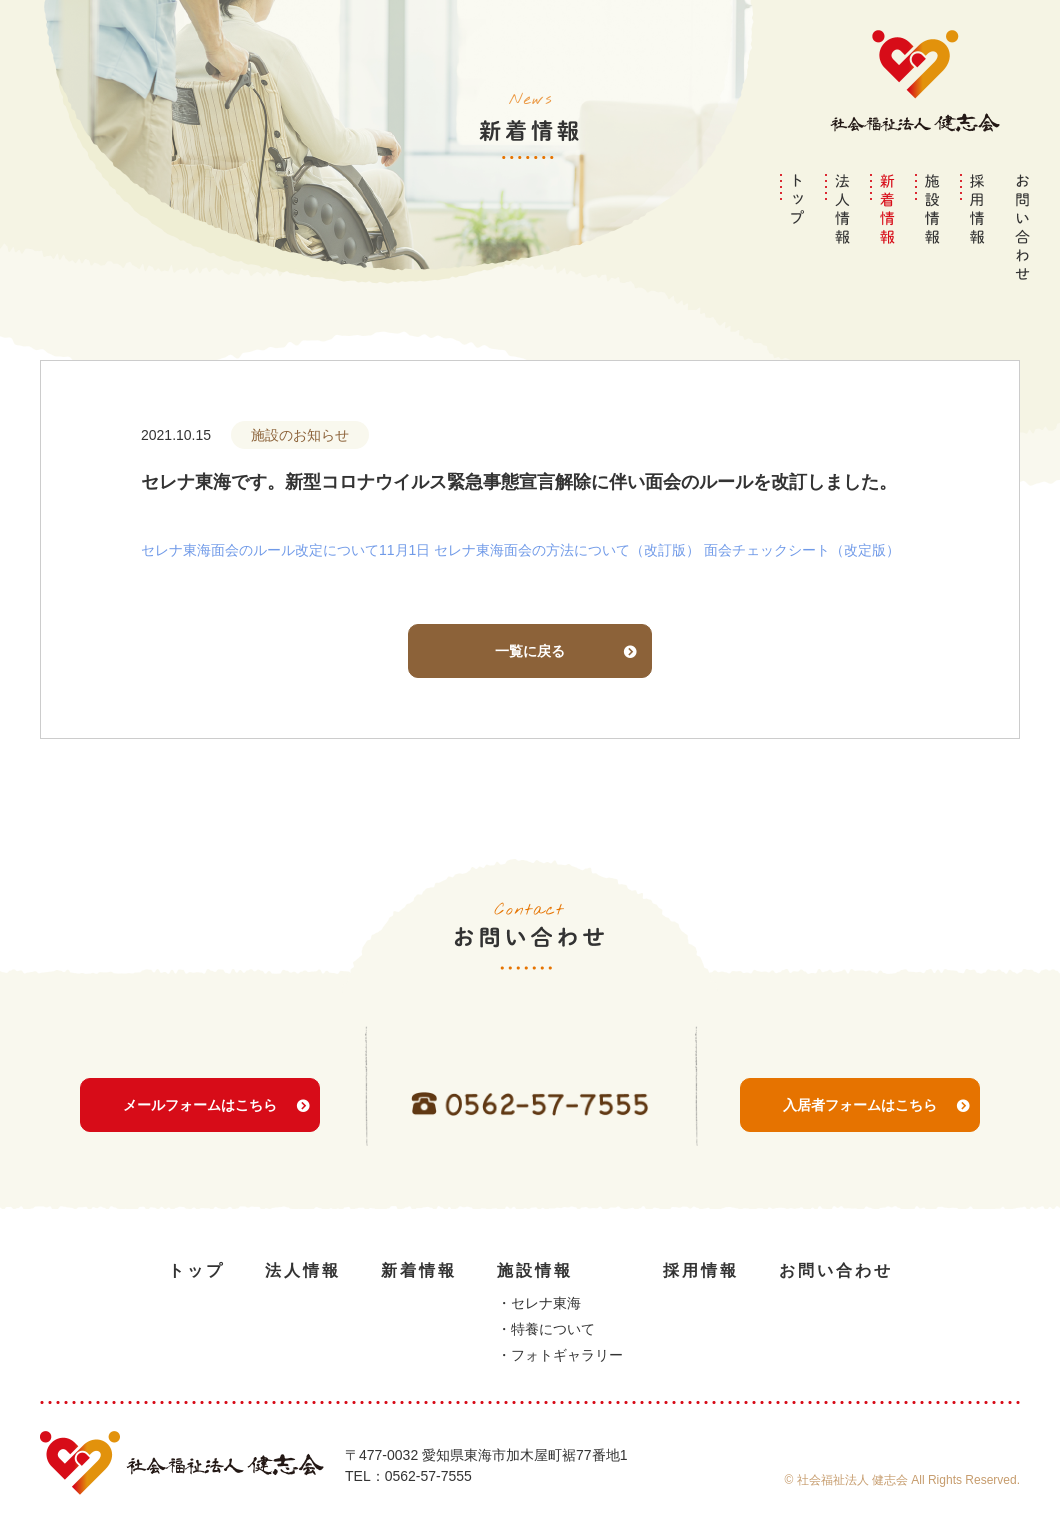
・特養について (546, 1329)
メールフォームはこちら (200, 1130)
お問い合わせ (836, 1270)
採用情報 (701, 1270)
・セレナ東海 (539, 1303)
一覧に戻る (530, 651)
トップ (196, 1270)
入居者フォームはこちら (860, 1130)
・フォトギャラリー (560, 1355)
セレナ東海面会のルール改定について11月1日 (285, 550)
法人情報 (303, 1270)
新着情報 (419, 1270)
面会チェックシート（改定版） (802, 550)
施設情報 (535, 1270)
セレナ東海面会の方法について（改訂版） (567, 550)
